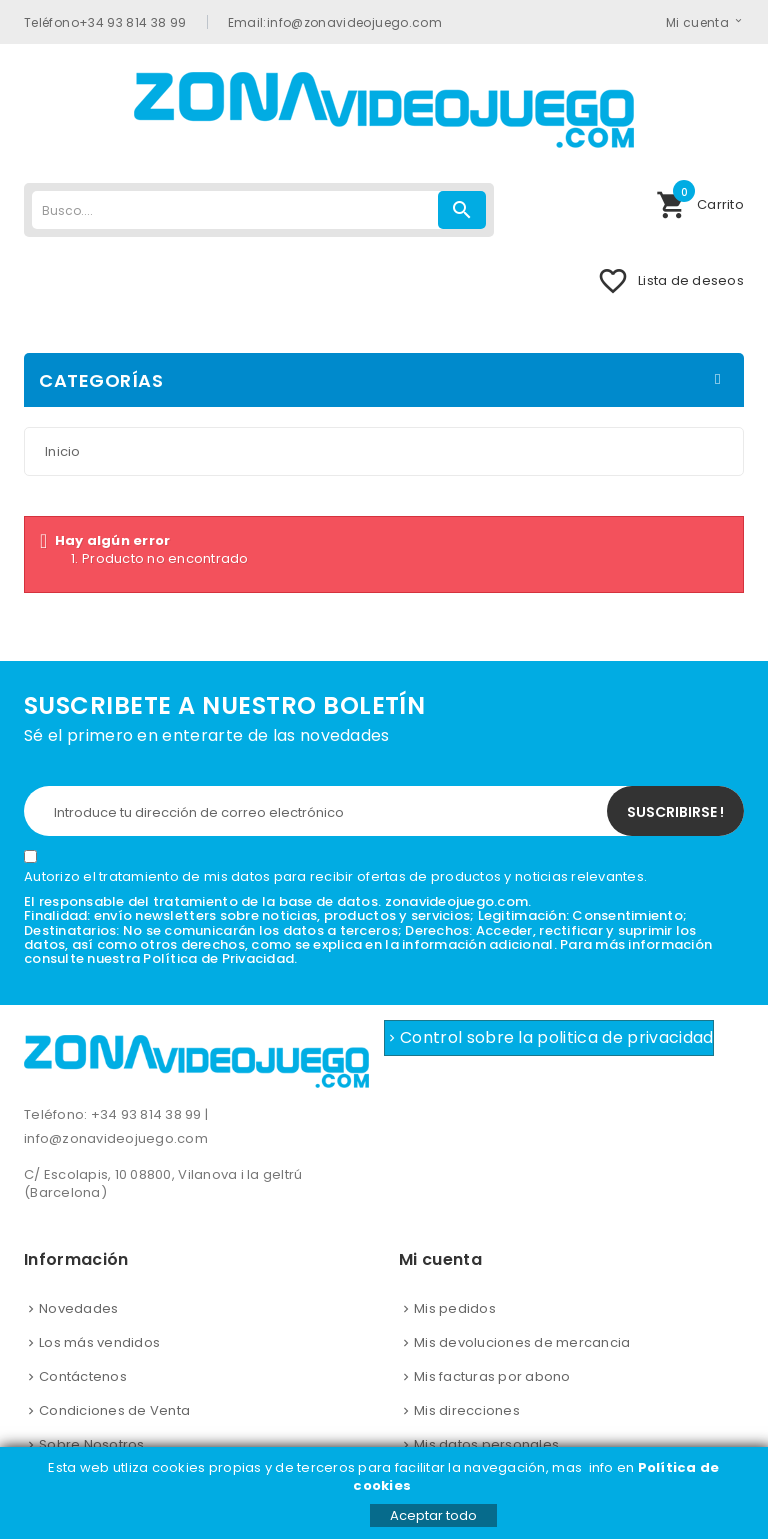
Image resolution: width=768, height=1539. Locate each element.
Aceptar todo (433, 1515)
